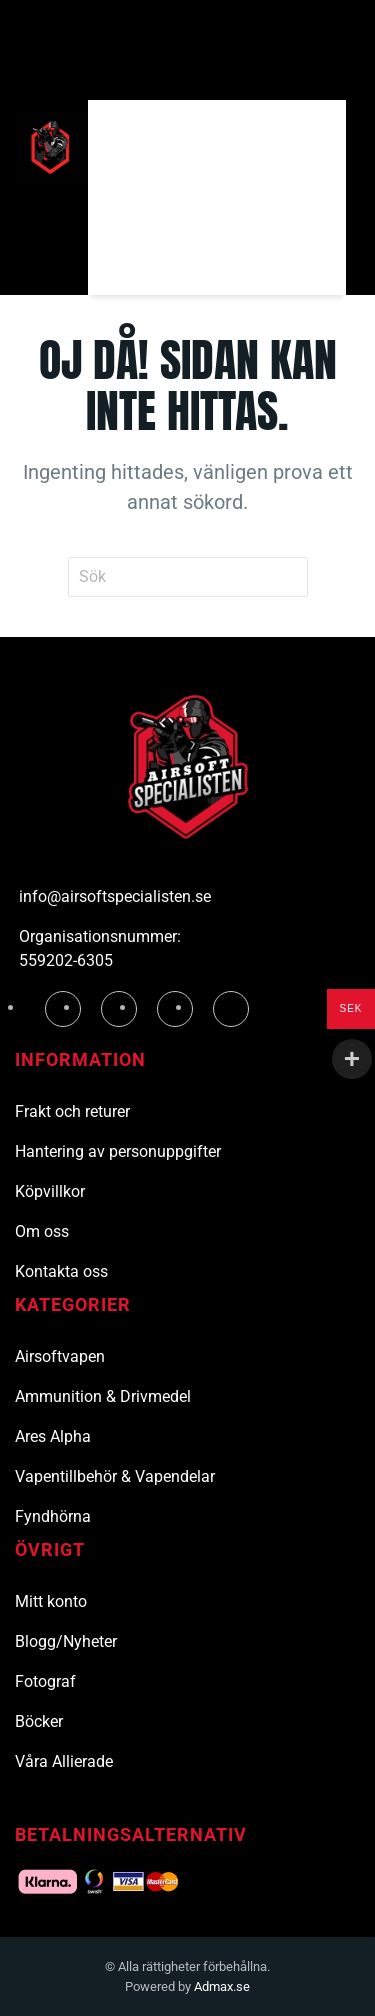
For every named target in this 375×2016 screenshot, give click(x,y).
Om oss (42, 1231)
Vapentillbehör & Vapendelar (115, 1476)
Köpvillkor (50, 1191)
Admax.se (222, 1986)
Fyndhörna (53, 1516)
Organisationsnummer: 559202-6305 (100, 948)
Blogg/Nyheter (66, 1641)
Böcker (39, 1721)
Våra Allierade (64, 1761)
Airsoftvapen (60, 1356)
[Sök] (217, 147)
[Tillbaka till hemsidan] (51, 148)
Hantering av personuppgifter (118, 1151)
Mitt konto (51, 1601)
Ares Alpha (53, 1436)
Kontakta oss (61, 1271)
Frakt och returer (72, 1111)
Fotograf (45, 1681)
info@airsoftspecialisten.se (115, 896)
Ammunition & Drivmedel (103, 1396)
